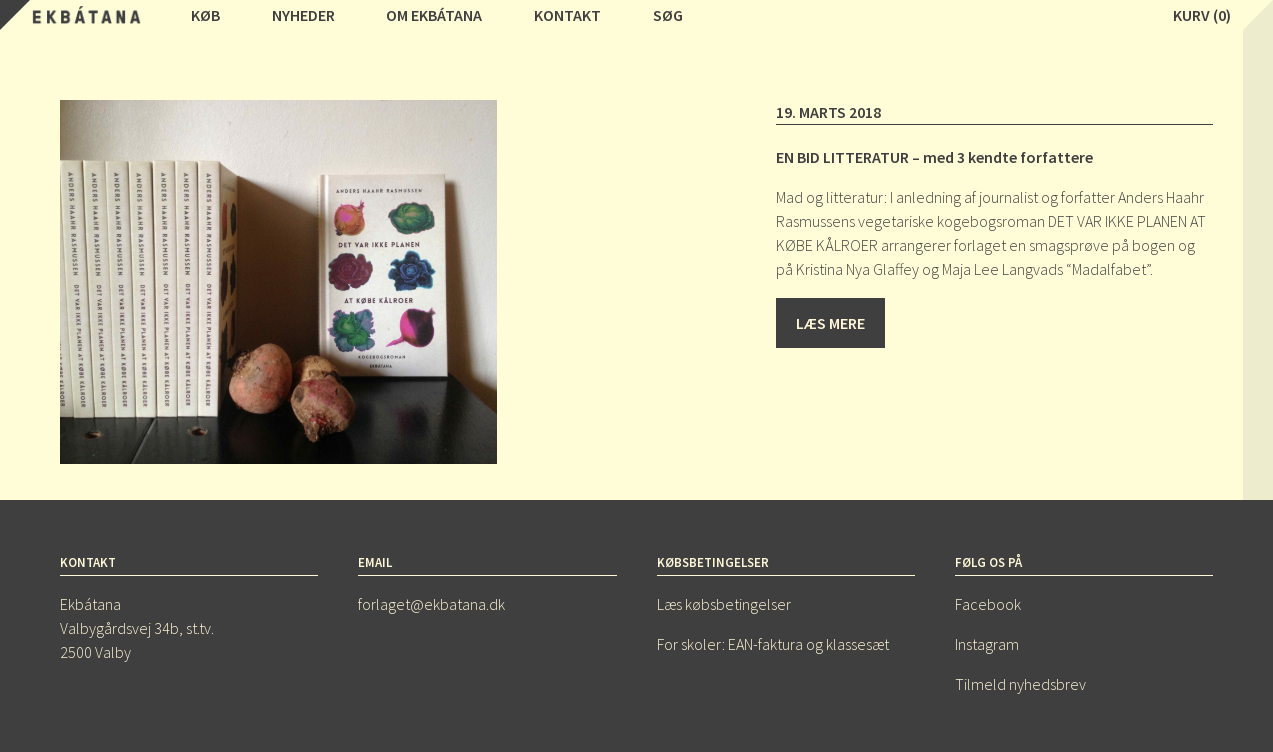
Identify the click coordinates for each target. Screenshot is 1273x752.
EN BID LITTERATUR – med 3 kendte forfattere (934, 157)
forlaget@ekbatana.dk (431, 604)
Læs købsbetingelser (724, 604)
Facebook (988, 604)
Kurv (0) (1202, 15)
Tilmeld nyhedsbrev (1020, 684)
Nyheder (303, 15)
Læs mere (830, 323)
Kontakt (567, 15)
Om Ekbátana (434, 15)
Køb (205, 15)
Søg (668, 15)
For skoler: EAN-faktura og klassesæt (773, 644)
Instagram (987, 644)
